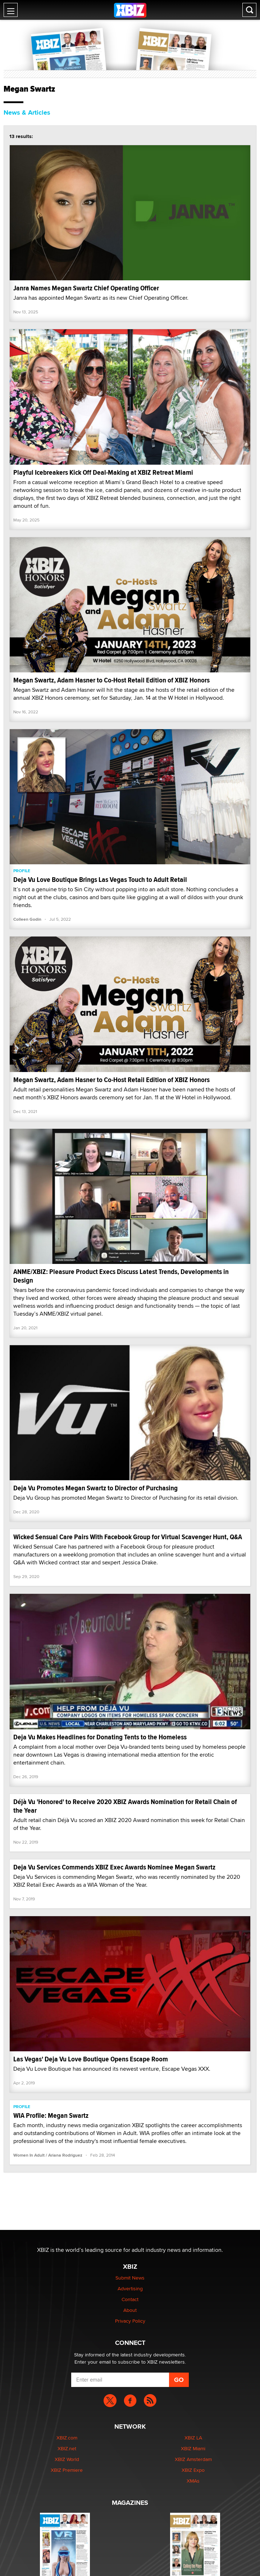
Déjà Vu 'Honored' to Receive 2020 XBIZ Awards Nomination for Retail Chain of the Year (125, 1806)
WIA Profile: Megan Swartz (50, 2115)
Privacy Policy (130, 2320)
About (130, 2310)
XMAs (193, 2480)
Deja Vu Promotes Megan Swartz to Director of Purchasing (95, 1488)
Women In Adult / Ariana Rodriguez (47, 2155)
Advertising (130, 2288)
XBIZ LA (193, 2437)
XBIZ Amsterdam (193, 2459)
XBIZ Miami (193, 2448)
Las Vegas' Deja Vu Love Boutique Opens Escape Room (90, 2059)
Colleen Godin (27, 919)
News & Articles (27, 112)
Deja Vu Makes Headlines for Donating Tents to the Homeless (100, 1737)
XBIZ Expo (193, 2470)
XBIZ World (67, 2459)
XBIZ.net (67, 2448)
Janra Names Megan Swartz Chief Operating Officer (86, 288)
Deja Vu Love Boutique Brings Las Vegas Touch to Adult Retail (100, 879)
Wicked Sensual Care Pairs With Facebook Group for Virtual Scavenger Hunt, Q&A (127, 1537)
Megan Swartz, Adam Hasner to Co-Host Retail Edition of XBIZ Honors (111, 680)
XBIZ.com (66, 2437)
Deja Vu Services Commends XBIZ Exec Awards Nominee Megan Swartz (114, 1867)
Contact (130, 2299)
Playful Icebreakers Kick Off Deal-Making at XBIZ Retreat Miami (103, 472)
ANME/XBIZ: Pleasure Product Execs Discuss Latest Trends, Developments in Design (121, 1275)
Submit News (130, 2277)
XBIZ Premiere (67, 2470)
